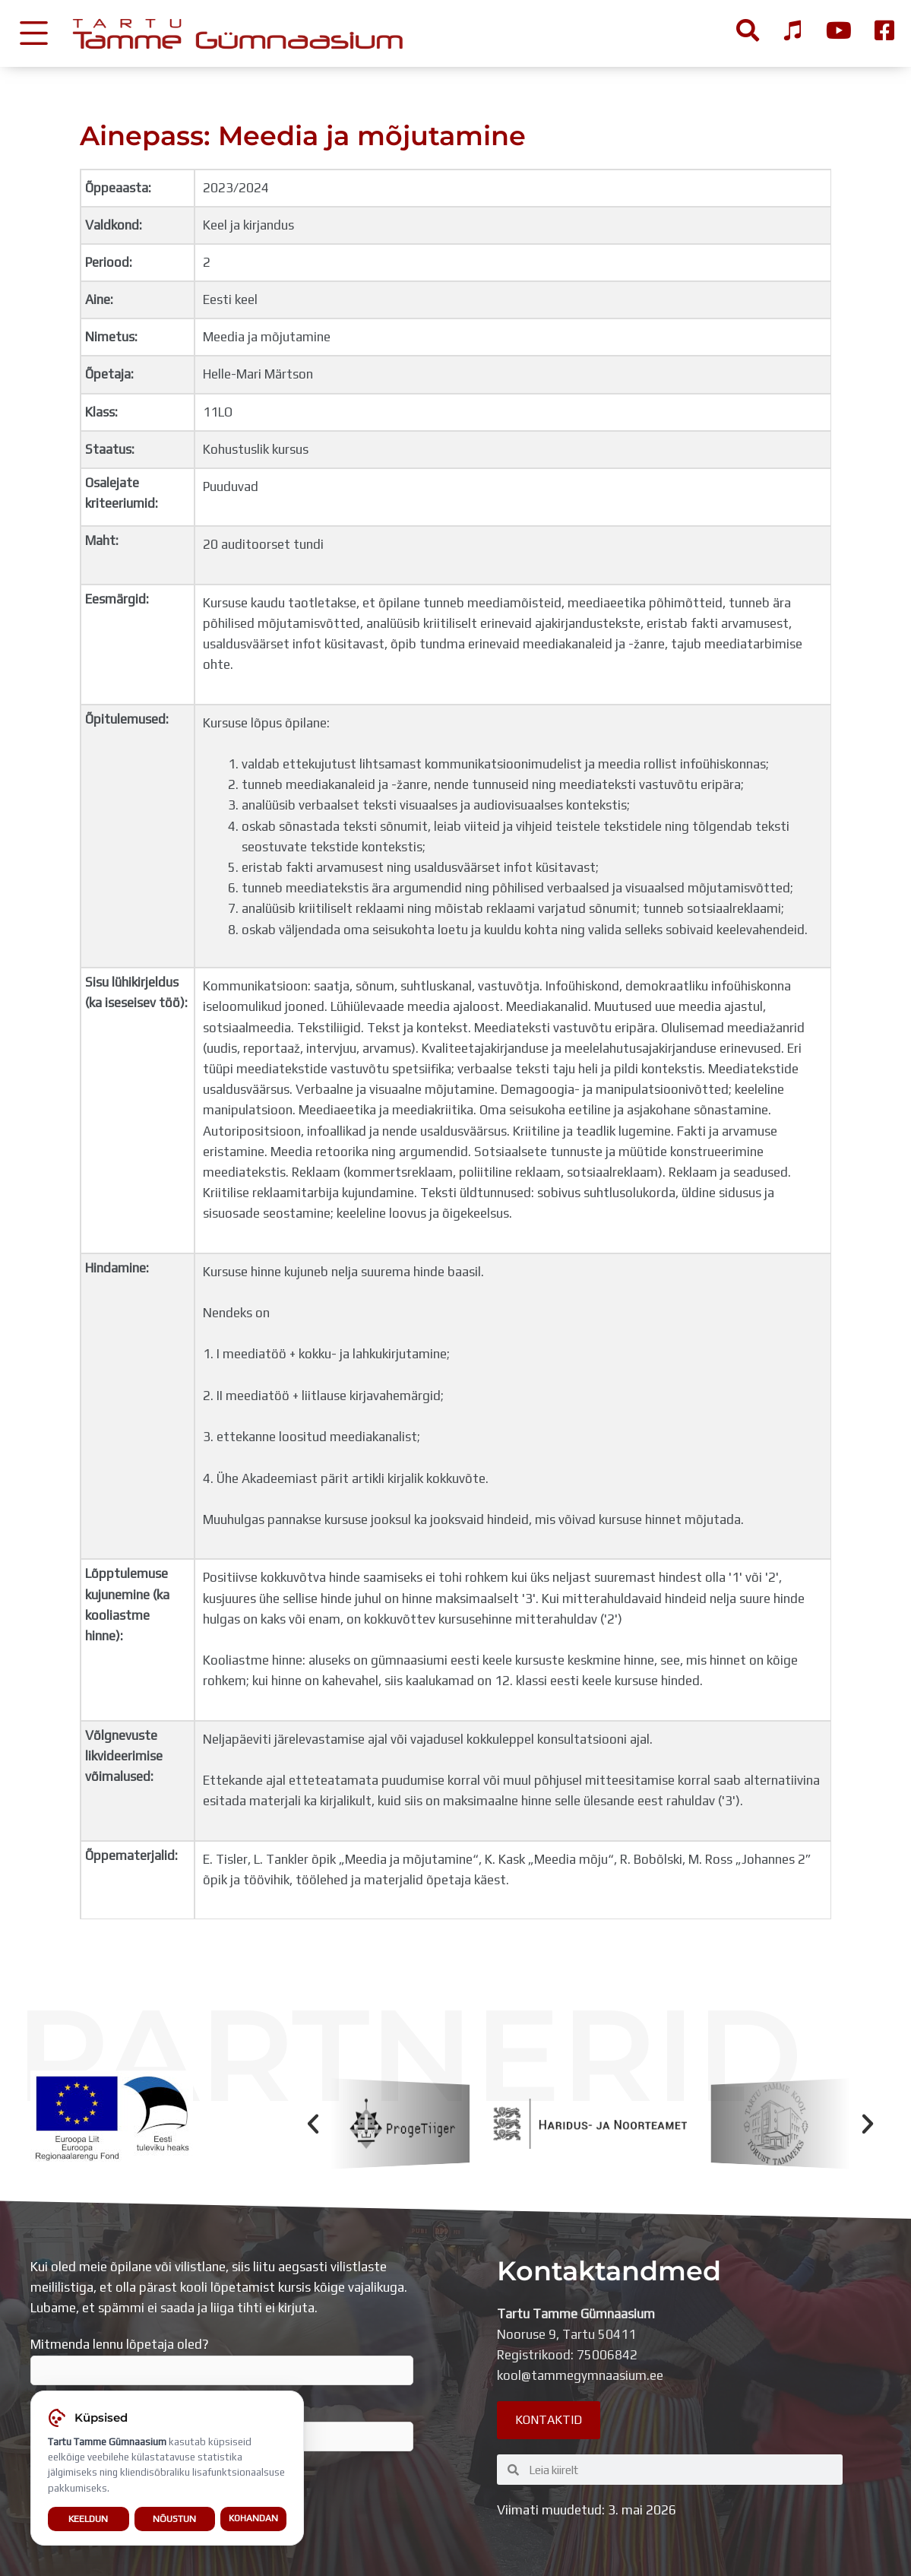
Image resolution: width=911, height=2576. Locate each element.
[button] (313, 2124)
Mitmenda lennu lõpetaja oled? (221, 2361)
